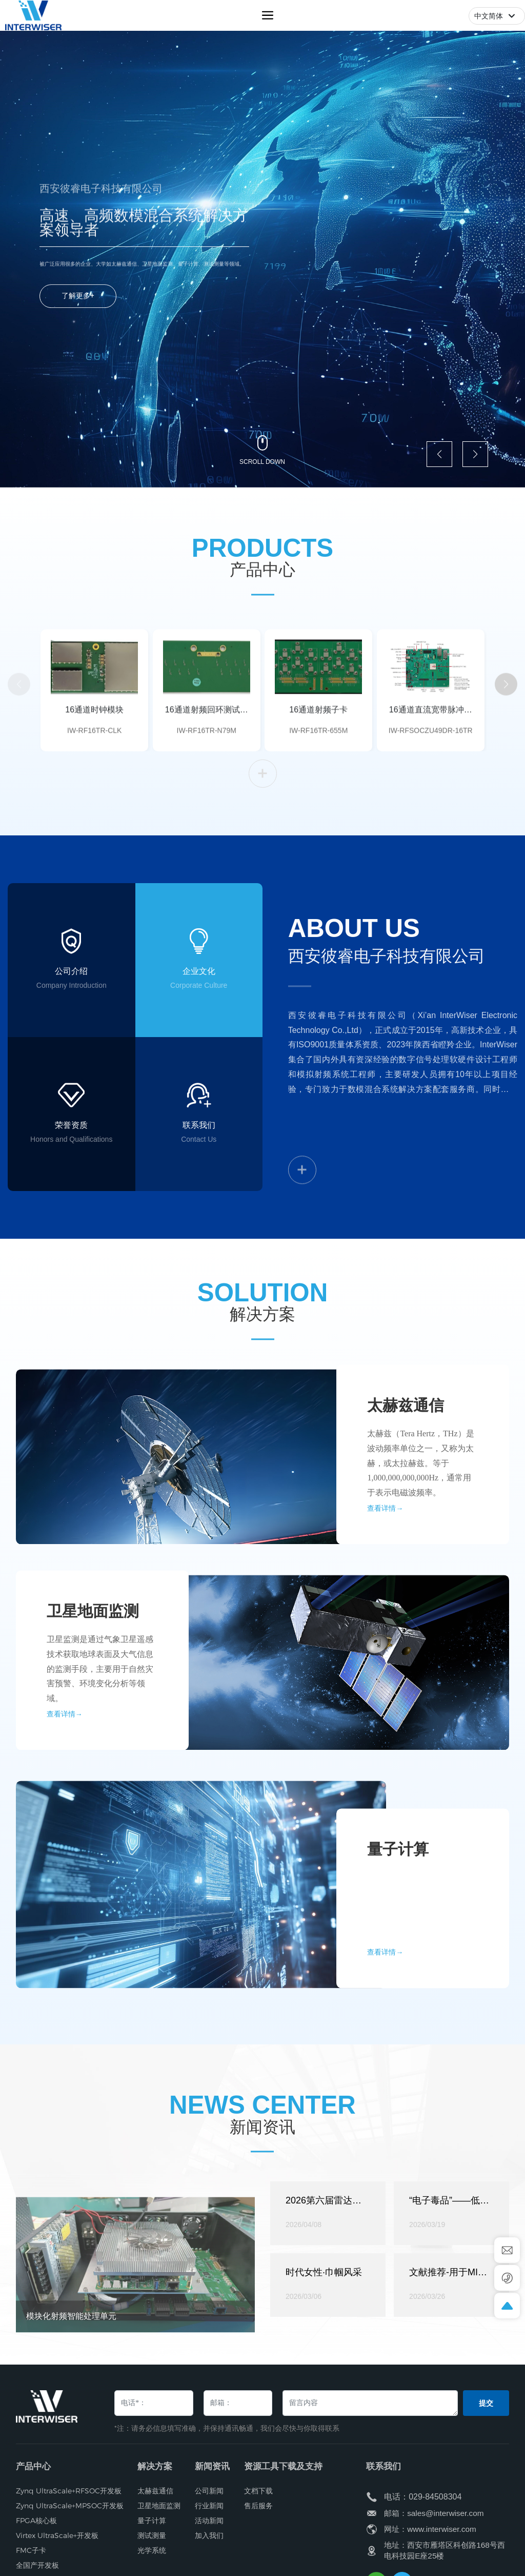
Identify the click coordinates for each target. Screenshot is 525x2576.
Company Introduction (71, 1037)
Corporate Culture (198, 1071)
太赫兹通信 (405, 1478)
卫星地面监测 (93, 1684)
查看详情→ (385, 2025)
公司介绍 (71, 1023)
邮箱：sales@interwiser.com (433, 2513)
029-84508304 (435, 2496)
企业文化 (199, 1057)
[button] (439, 454)
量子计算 (398, 1922)
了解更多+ (78, 312)
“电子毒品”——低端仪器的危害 (449, 2335)
